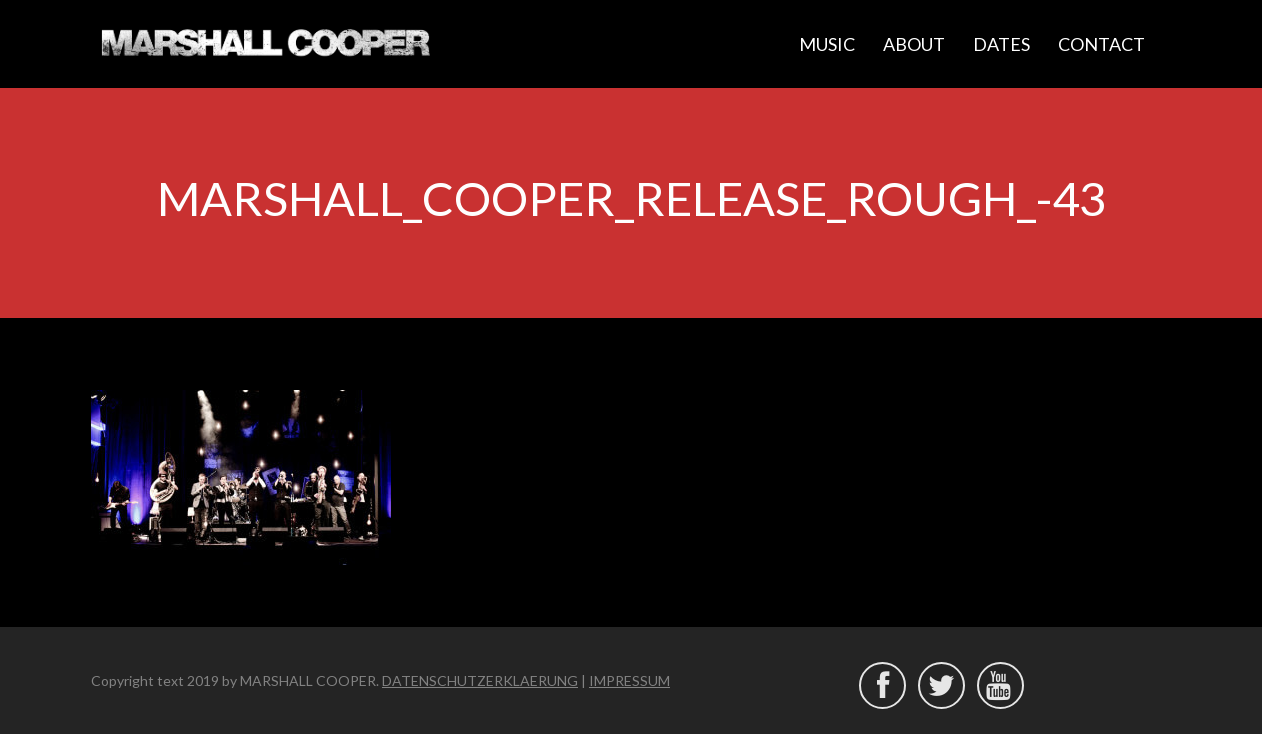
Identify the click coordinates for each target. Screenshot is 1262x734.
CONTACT (1101, 44)
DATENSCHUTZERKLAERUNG (480, 680)
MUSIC (827, 44)
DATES (1001, 44)
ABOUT (914, 44)
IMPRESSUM (629, 680)
